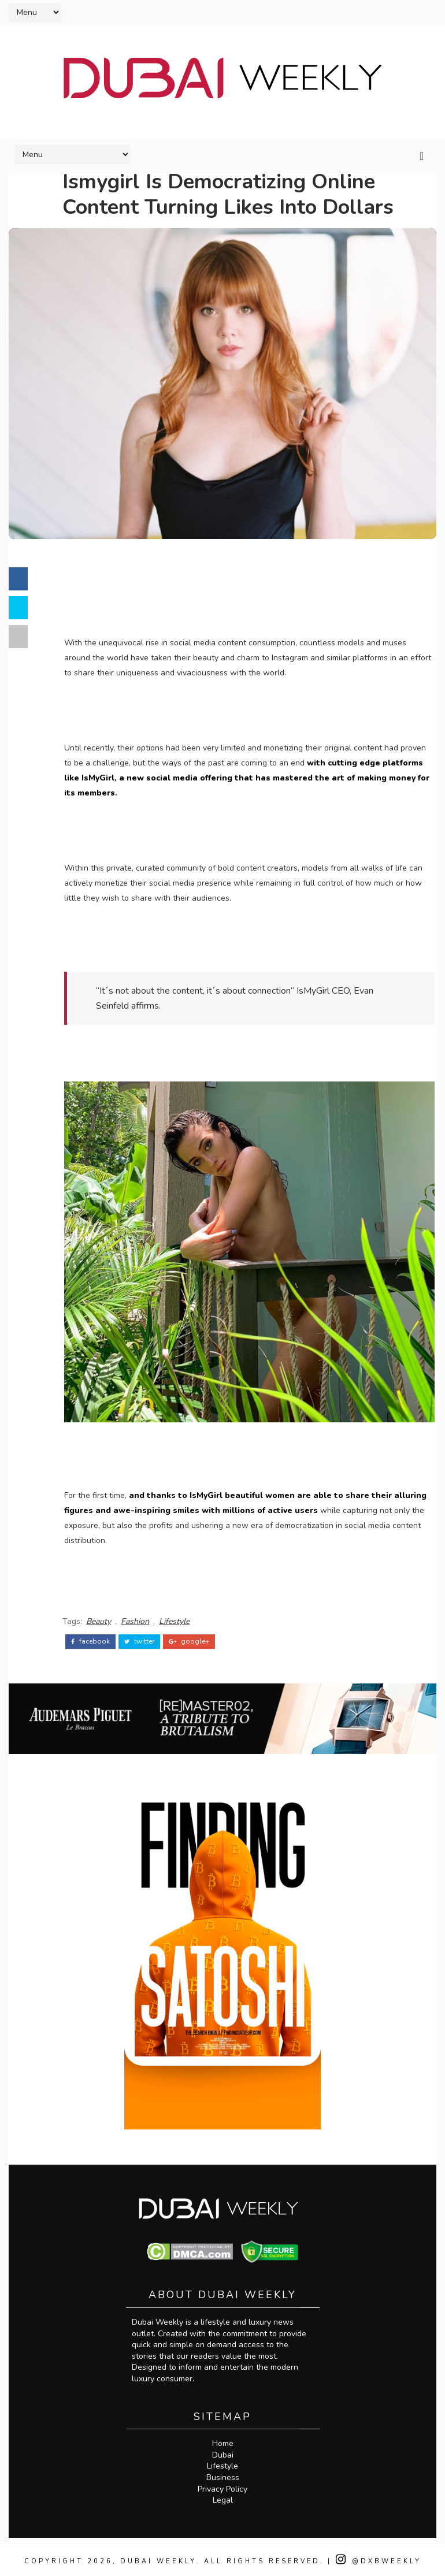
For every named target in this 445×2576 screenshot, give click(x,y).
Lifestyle (178, 1617)
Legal (223, 2497)
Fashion (139, 1617)
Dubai (222, 2452)
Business (222, 2474)
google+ (193, 1637)
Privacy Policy (222, 2485)
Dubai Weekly (157, 2558)
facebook (94, 1637)
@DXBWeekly (381, 2558)
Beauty (102, 1617)
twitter (143, 1637)
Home (222, 2440)
